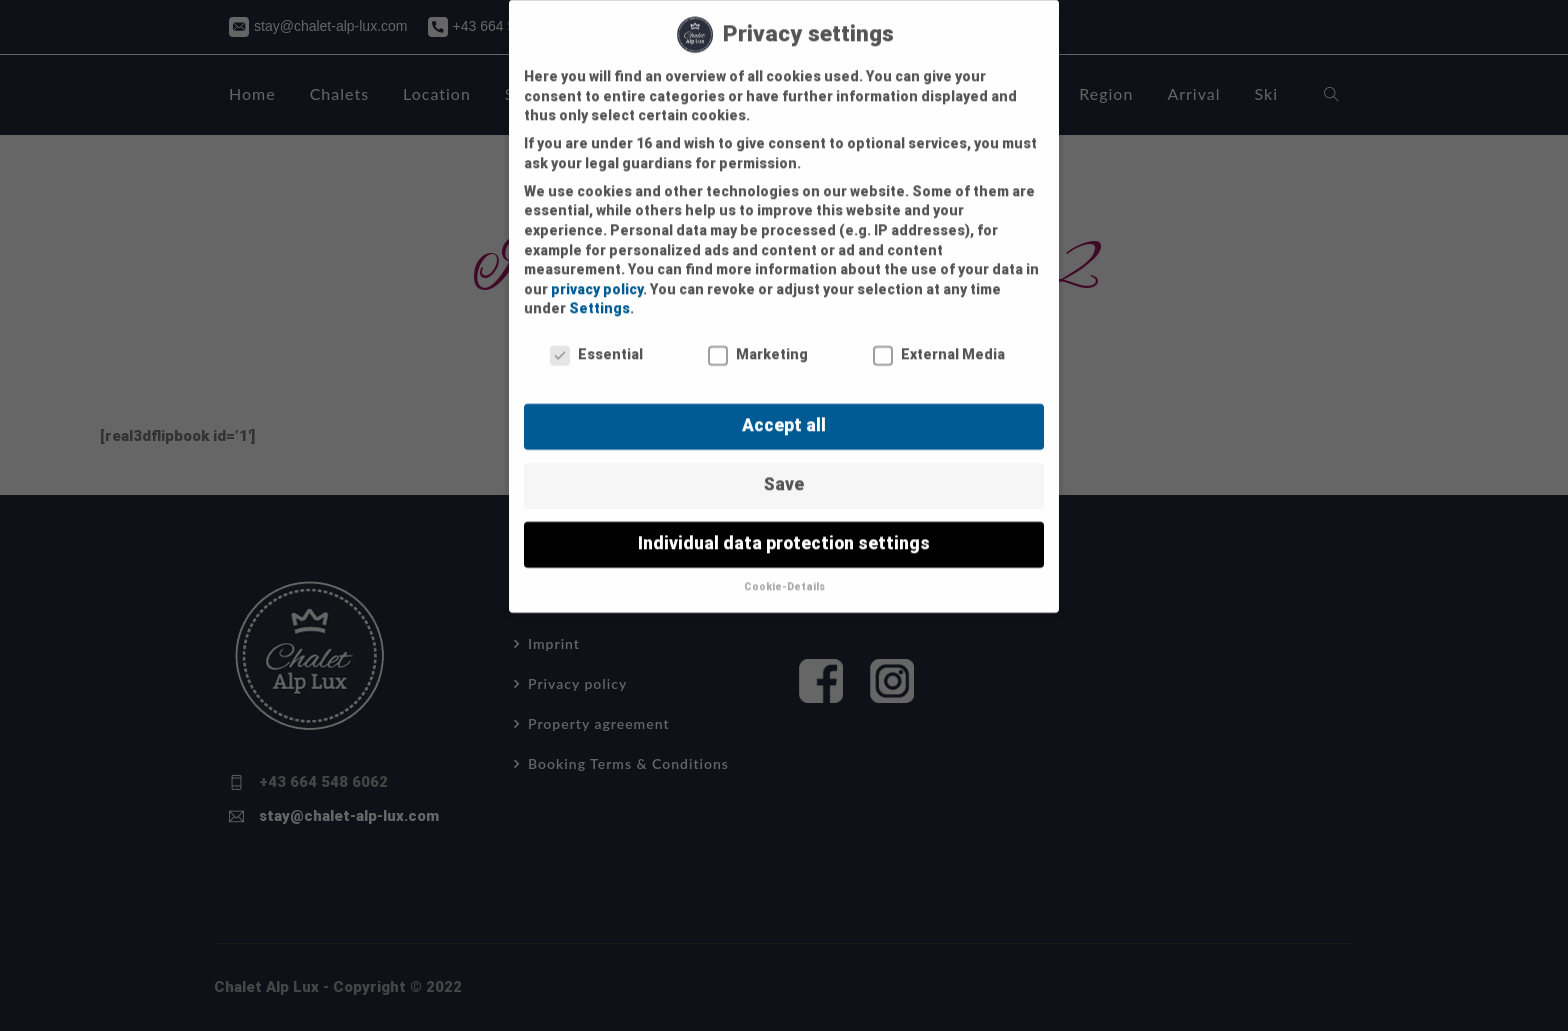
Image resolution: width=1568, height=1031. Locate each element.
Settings (599, 292)
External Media (939, 338)
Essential (596, 338)
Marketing (758, 338)
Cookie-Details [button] (784, 569)
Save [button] (784, 467)
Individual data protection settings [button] (784, 526)
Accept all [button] (784, 408)
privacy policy (597, 272)
